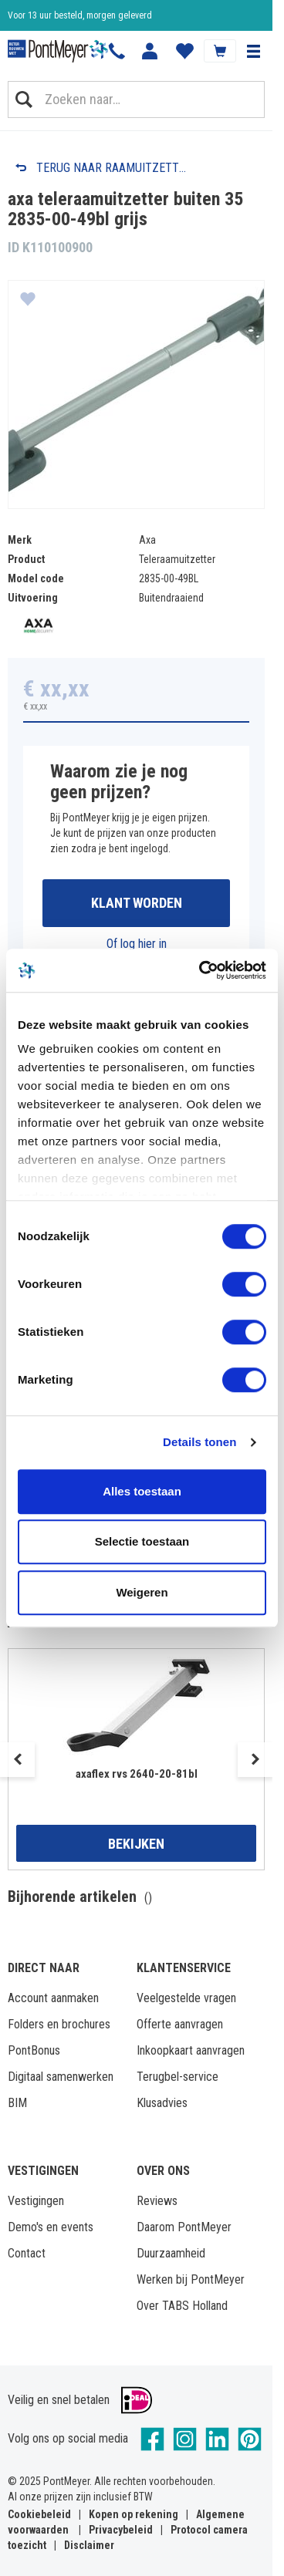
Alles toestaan (142, 1491)
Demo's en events (50, 2227)
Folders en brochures (59, 2024)
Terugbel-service (177, 2076)
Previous (17, 1759)
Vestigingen (36, 2200)
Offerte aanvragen (180, 2024)
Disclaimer (89, 2545)
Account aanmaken (53, 1998)
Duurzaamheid (171, 2253)
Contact (27, 2253)
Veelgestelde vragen (186, 1998)
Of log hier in (136, 943)
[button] (253, 50)
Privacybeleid (121, 2530)
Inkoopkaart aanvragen (191, 2050)
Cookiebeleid (39, 2514)
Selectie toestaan (142, 1541)
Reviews (157, 2200)
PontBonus (34, 2050)
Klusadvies (162, 2103)
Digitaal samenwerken (60, 2076)
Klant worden (136, 903)
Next (255, 1759)
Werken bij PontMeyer (191, 2279)
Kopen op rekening (133, 2514)
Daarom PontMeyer (184, 2227)
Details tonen (199, 1441)
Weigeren (141, 1592)
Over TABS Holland (182, 2305)
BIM (17, 2103)
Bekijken (136, 1844)
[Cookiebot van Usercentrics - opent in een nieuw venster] (201, 970)
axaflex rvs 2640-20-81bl (137, 1774)
